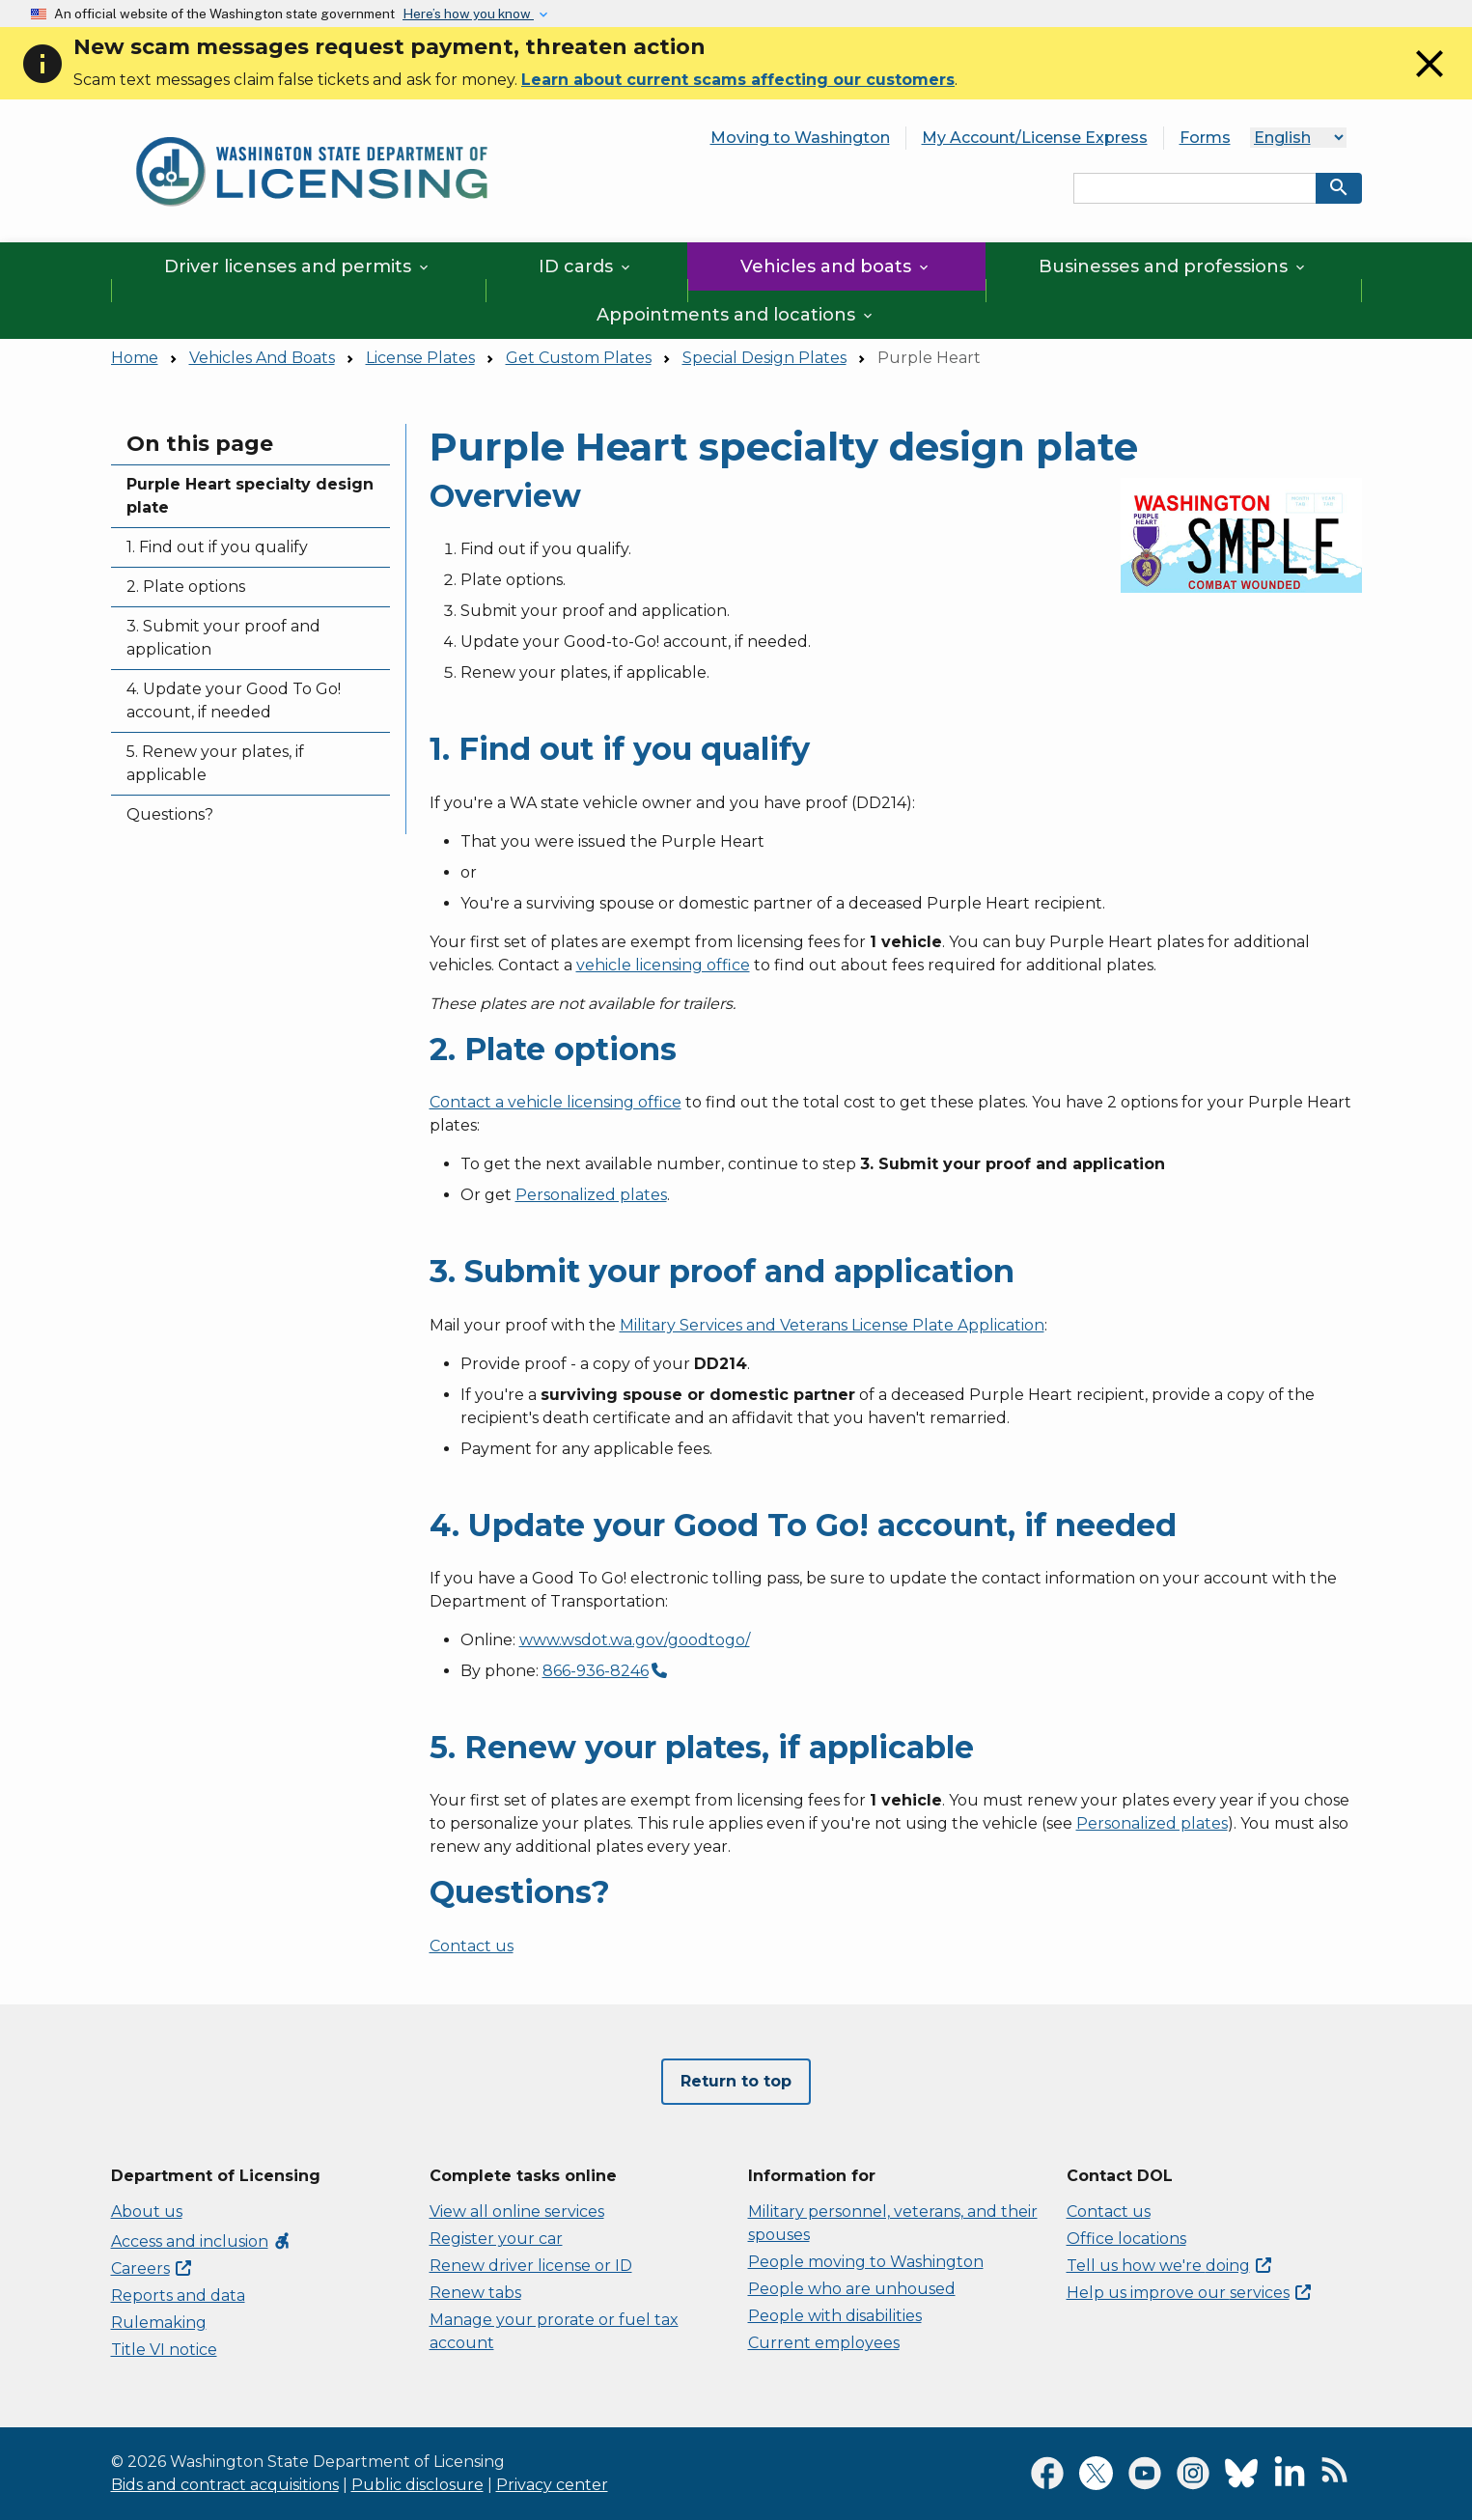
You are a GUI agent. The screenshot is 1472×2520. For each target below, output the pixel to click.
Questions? (169, 814)
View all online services (517, 2211)
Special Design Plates (764, 358)
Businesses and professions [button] (1173, 266)
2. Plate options (185, 586)
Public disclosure (417, 2485)
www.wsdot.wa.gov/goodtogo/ (634, 1640)
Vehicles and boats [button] (835, 266)
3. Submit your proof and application (223, 637)
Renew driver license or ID (531, 2265)
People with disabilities (835, 2316)
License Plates (420, 358)
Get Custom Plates (579, 358)
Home (134, 358)
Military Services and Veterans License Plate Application (832, 1325)
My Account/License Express (1035, 137)
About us (146, 2211)
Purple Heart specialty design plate (250, 496)
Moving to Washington (800, 137)
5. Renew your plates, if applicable (215, 763)
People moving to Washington (866, 2262)
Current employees (824, 2343)
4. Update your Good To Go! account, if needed (233, 700)
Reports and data (178, 2295)
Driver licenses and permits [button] (297, 266)
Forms (1205, 137)
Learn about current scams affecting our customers (738, 79)
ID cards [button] (586, 266)
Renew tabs (475, 2292)
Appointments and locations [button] (736, 314)
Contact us (472, 1946)
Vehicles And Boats (262, 358)
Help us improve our (1189, 2292)
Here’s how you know (468, 13)
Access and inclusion (201, 2241)
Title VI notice (164, 2349)
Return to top (736, 2081)
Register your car (496, 2238)
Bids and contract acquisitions (225, 2485)
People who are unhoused (852, 2289)
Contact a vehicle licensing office (555, 1102)
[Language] (1298, 137)
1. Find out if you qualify (217, 547)
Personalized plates (591, 1195)
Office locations (1126, 2238)
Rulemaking (159, 2322)
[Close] (1429, 81)
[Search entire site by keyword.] (1195, 188)
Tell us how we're (1169, 2265)
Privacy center (552, 2485)
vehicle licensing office (663, 965)
